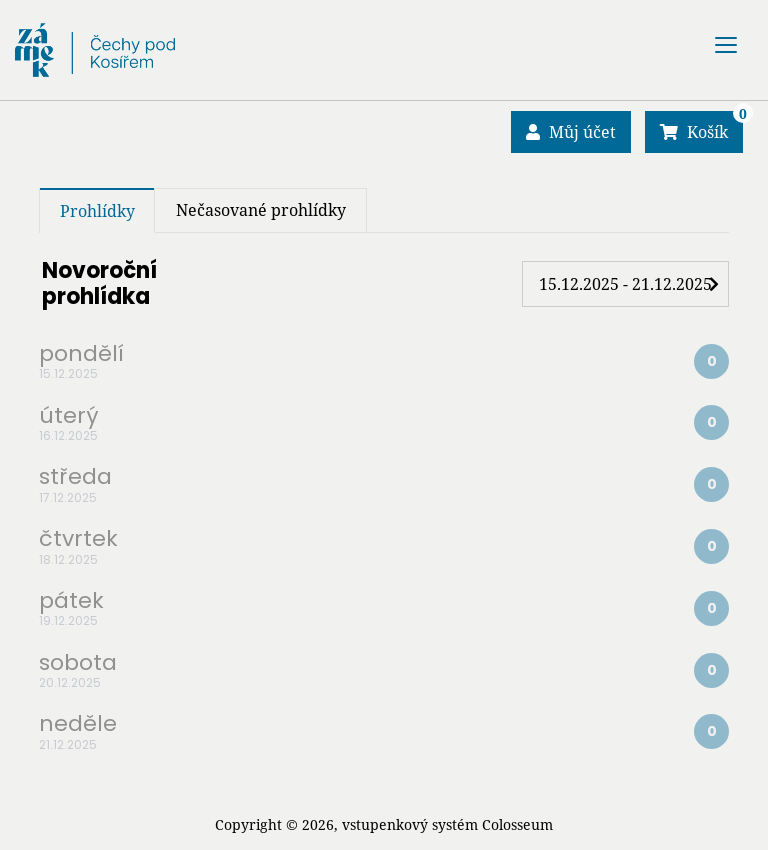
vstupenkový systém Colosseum (447, 824)
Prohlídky (97, 211)
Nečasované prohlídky (261, 210)
